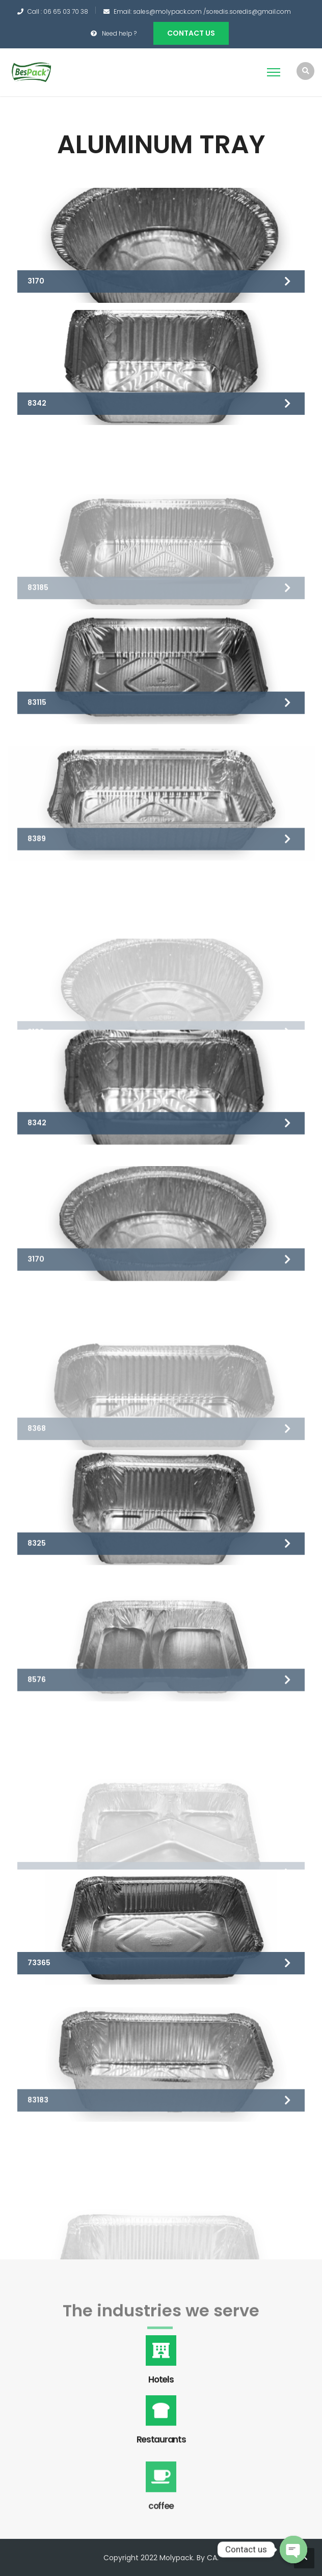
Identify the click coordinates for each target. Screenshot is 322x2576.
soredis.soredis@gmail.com (248, 11)
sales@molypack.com (167, 11)
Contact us (191, 33)
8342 (37, 404)
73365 (39, 1983)
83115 (37, 758)
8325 (37, 1599)
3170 (36, 281)
